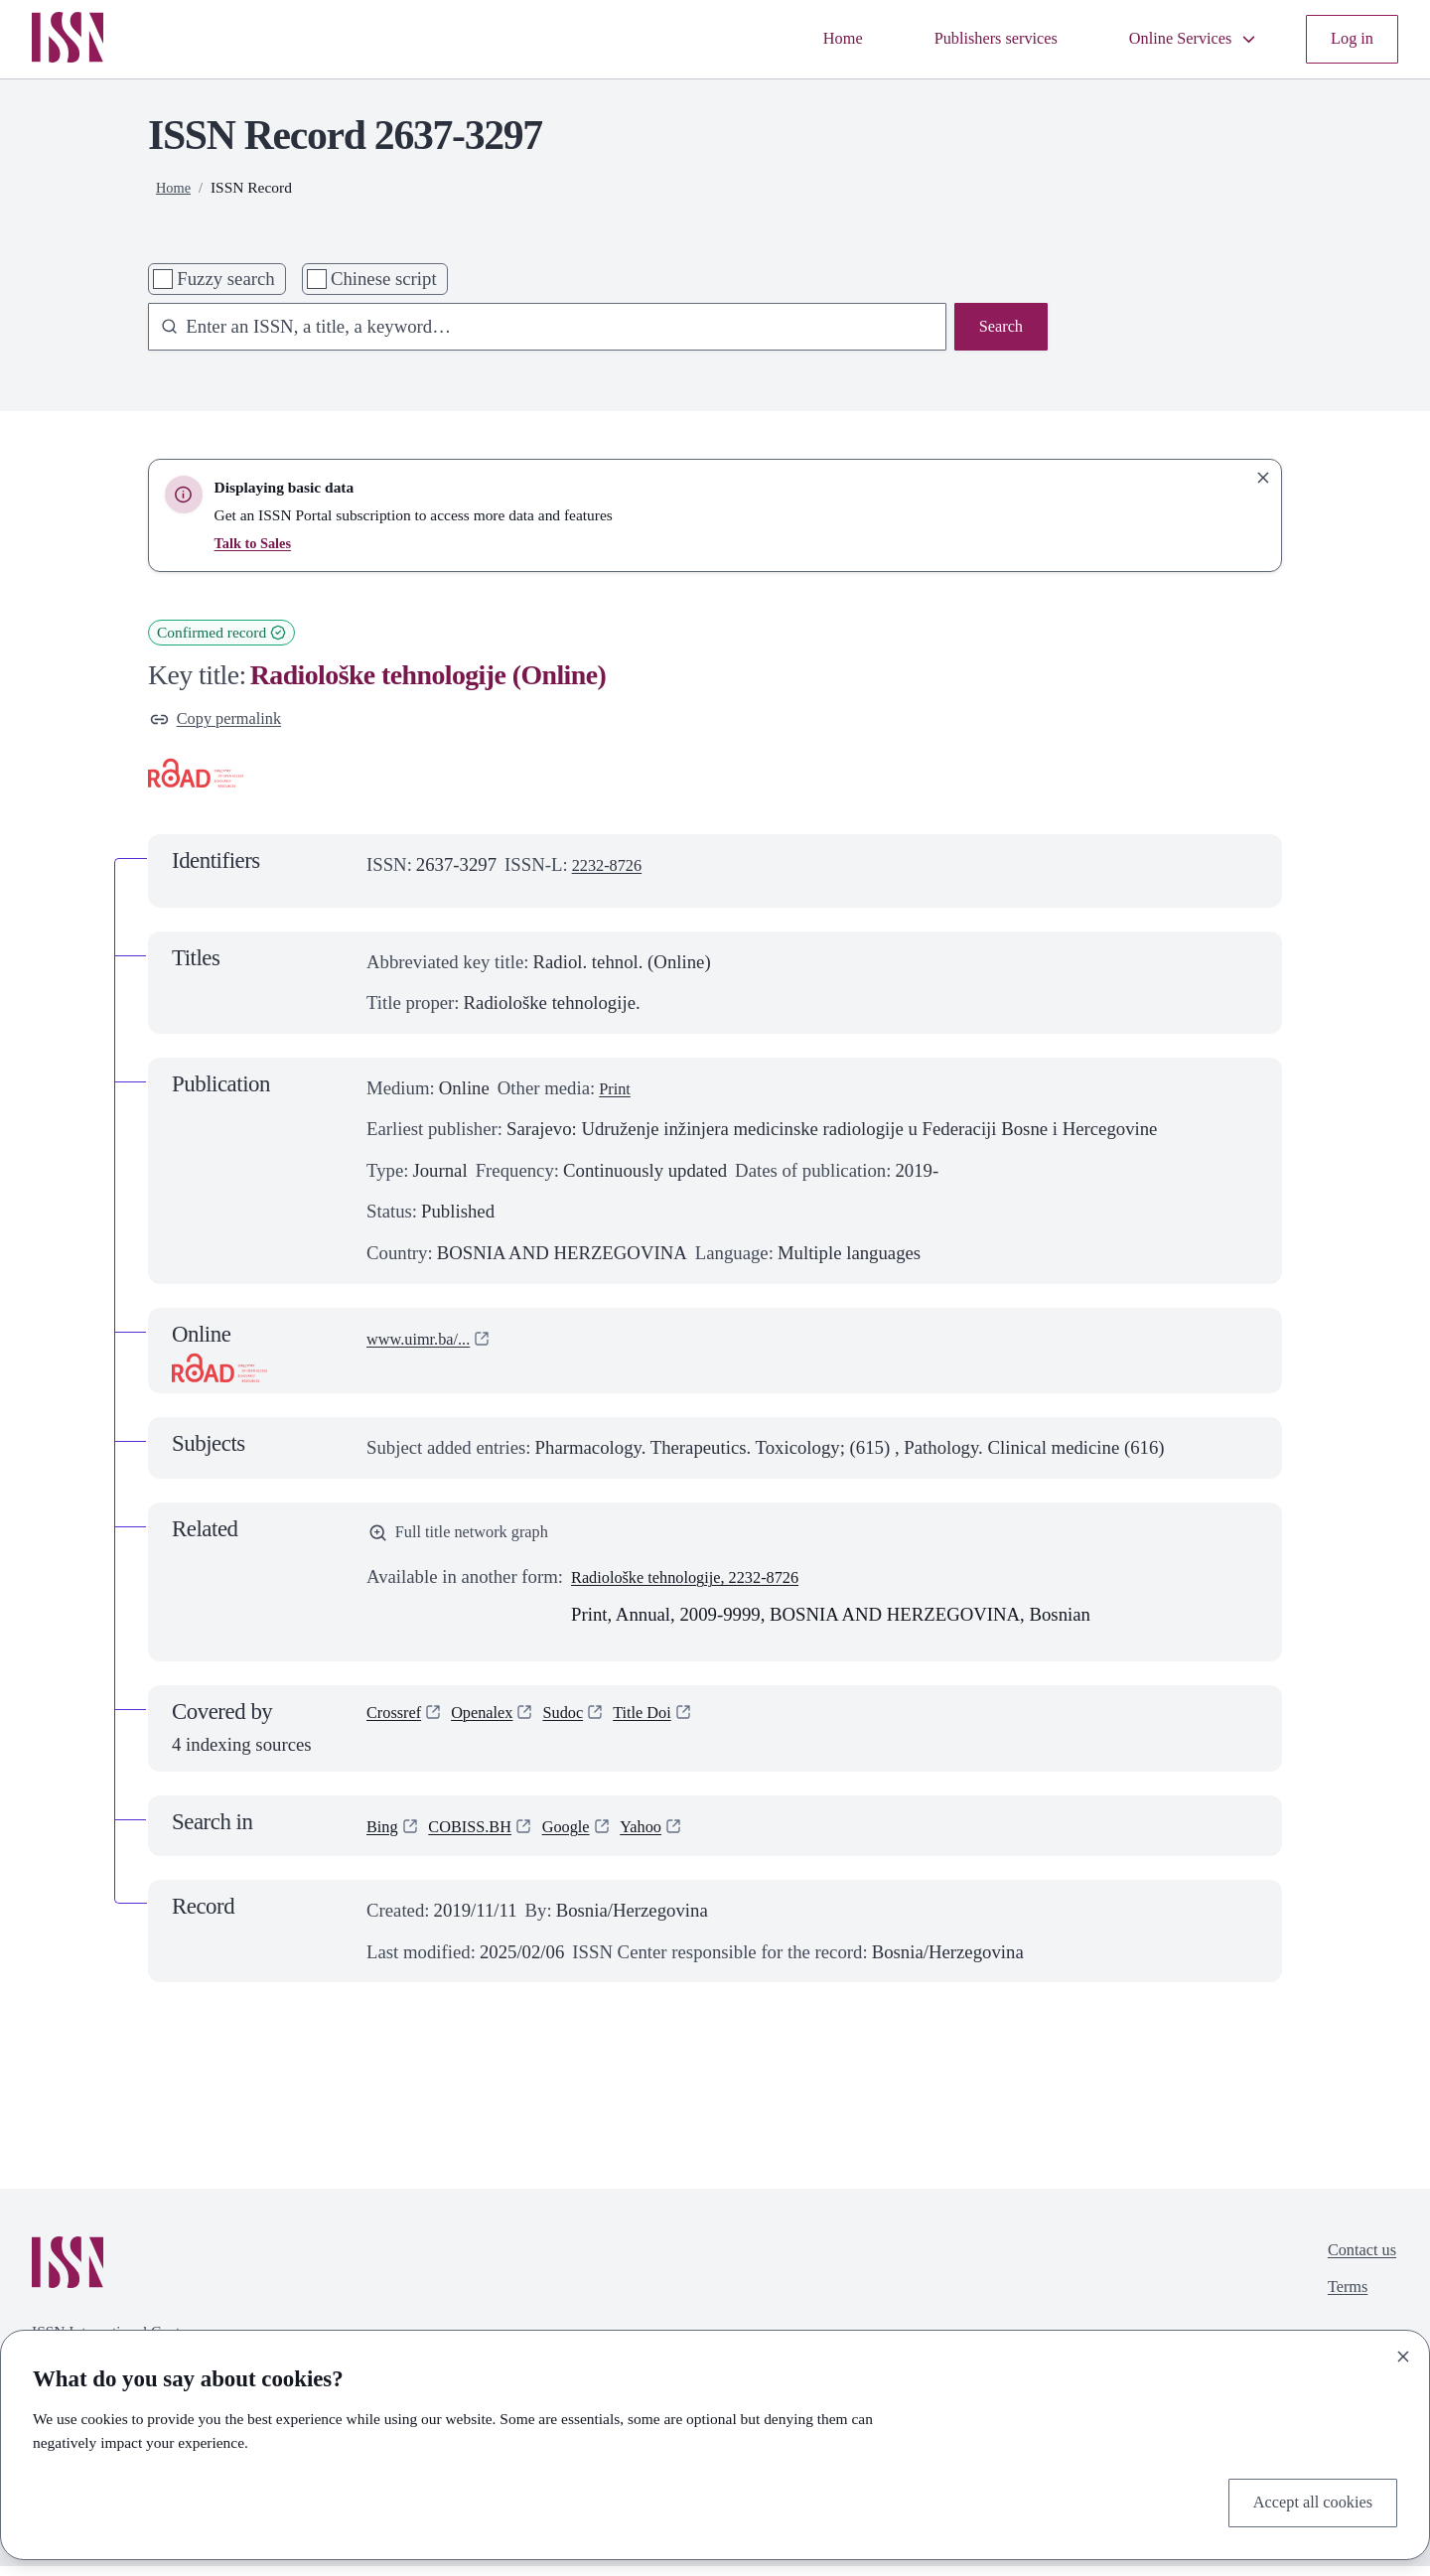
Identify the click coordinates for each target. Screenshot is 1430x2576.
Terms (1340, 2304)
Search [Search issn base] (997, 329)
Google (586, 1835)
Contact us (1356, 2262)
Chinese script (384, 278)
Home (798, 39)
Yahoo (668, 1835)
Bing (384, 1835)
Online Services (1179, 39)
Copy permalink (223, 721)
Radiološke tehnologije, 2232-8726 (702, 1586)
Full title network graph (469, 1539)
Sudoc (583, 1724)
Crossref (398, 1724)
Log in (1349, 39)
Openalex (495, 1724)
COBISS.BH (480, 1835)
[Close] (1403, 2351)
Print (617, 1092)
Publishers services (964, 39)
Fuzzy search (225, 278)
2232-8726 (612, 869)
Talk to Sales (256, 542)
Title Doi (670, 1724)
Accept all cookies (1303, 2500)
